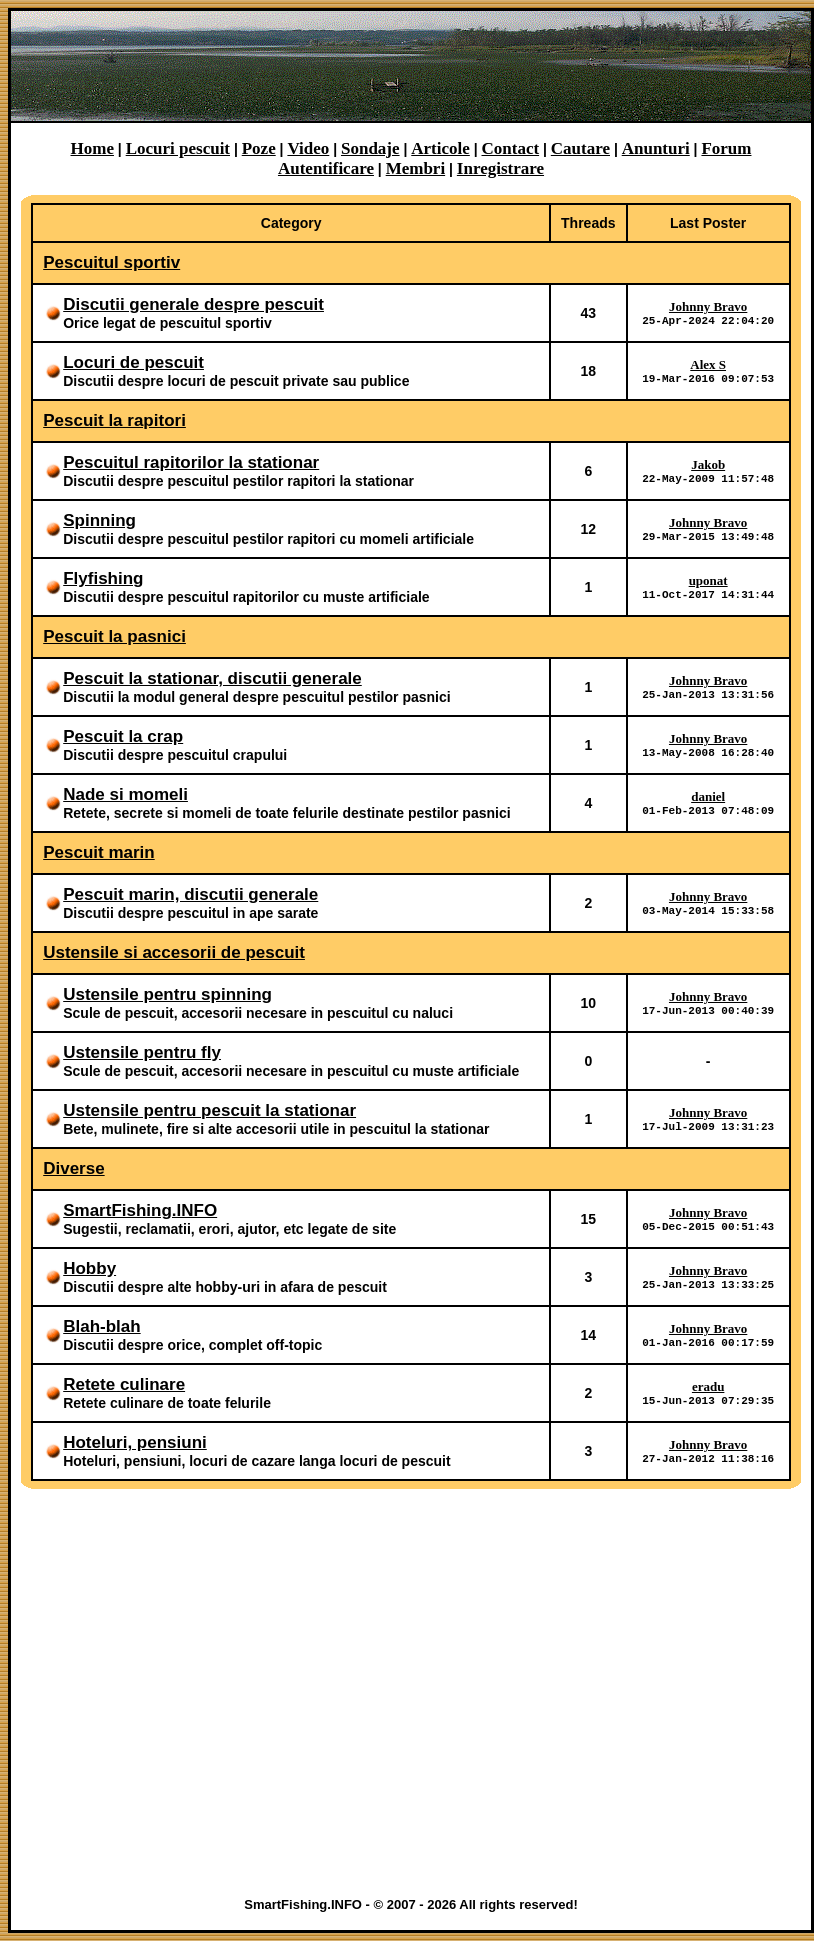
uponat (708, 579)
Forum (726, 148)
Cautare (580, 148)
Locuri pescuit (178, 148)
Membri (415, 168)
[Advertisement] (187, 1692)
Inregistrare (500, 168)
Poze (259, 148)
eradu (708, 1385)
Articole (440, 148)
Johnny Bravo (708, 305)
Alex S (708, 363)
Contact (511, 148)
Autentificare (326, 168)
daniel (708, 795)
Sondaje (370, 148)
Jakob (708, 463)
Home (92, 148)
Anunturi (656, 148)
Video (308, 148)
